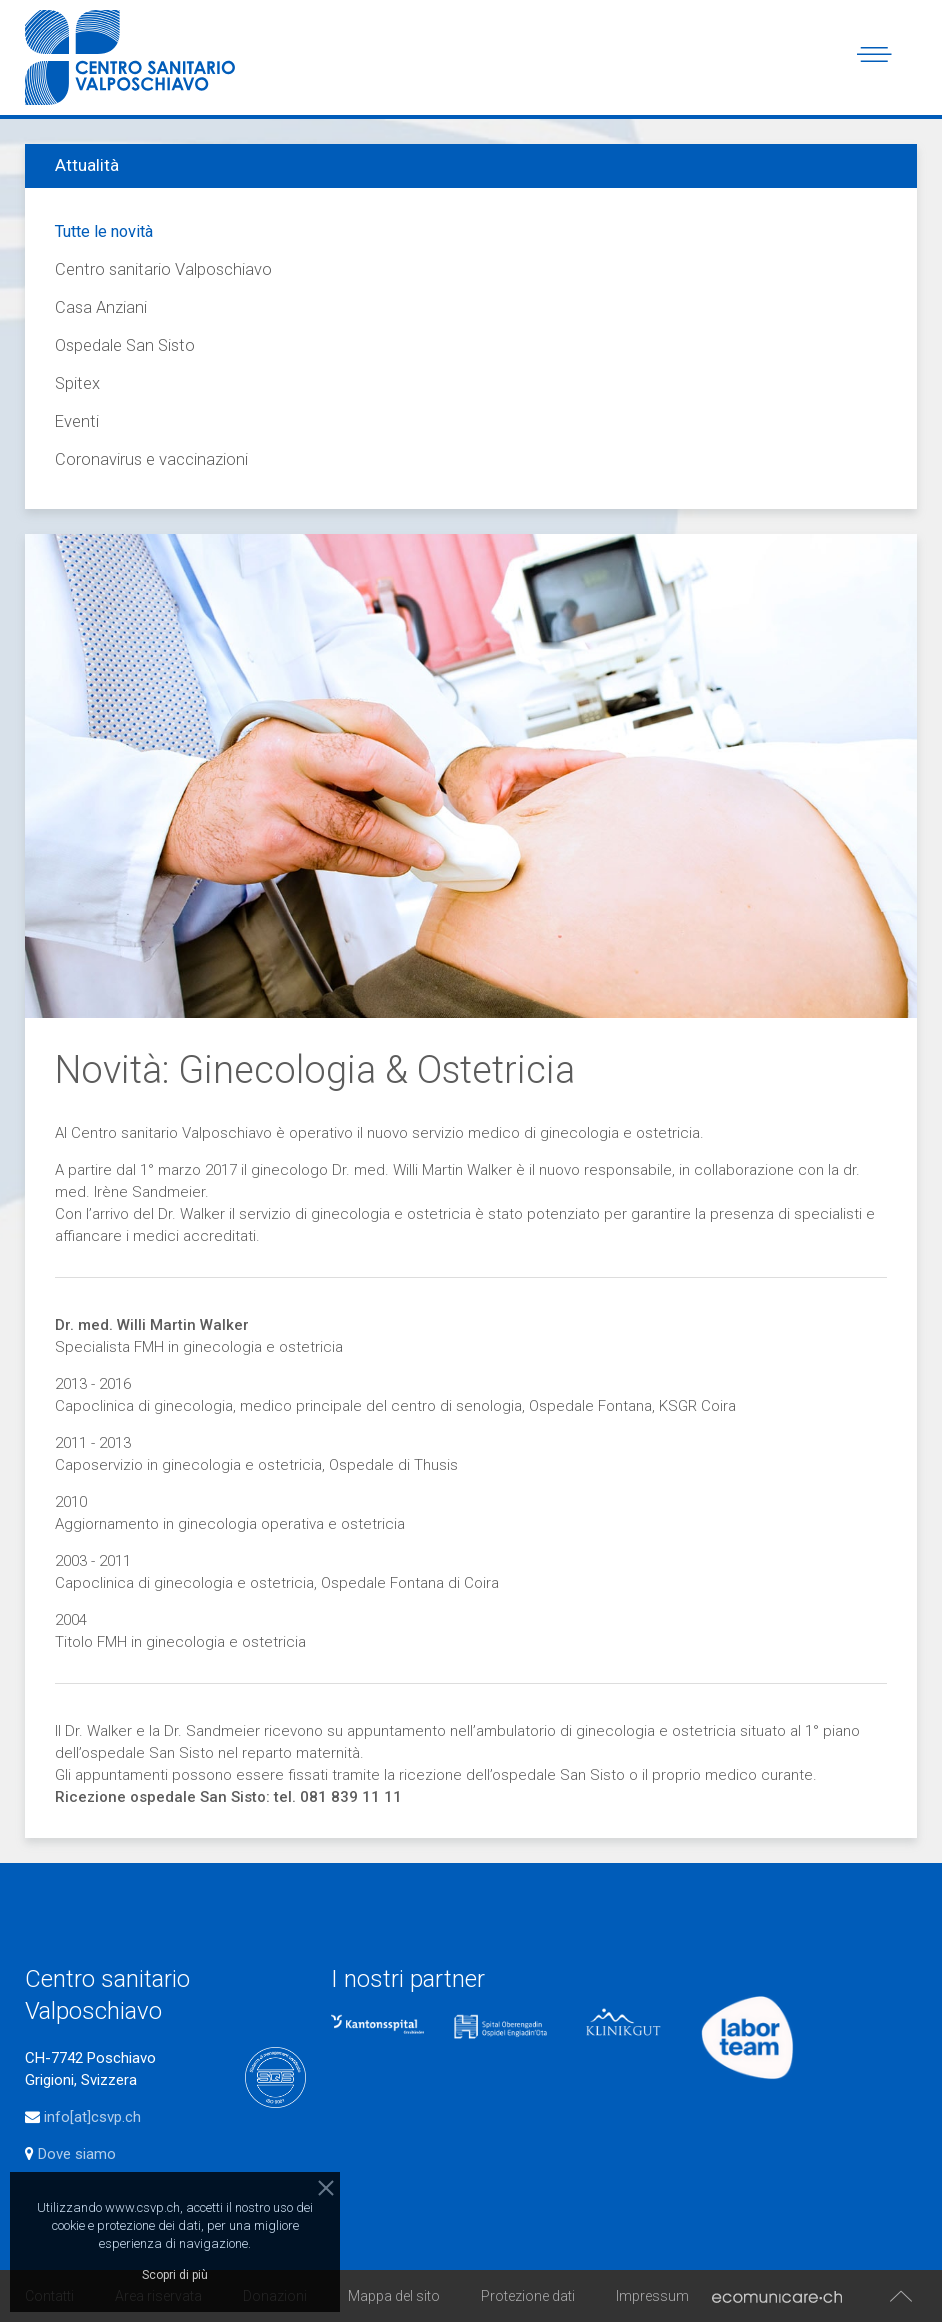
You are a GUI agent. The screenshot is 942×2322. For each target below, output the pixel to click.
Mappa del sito (394, 2296)
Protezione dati (528, 2296)
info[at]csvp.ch (92, 2117)
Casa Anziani (101, 307)
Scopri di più (175, 2275)
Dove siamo (75, 2154)
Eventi (77, 421)
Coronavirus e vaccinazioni (151, 459)
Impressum (652, 2296)
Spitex (77, 383)
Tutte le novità (104, 231)
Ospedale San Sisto (125, 345)
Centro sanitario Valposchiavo (163, 269)
